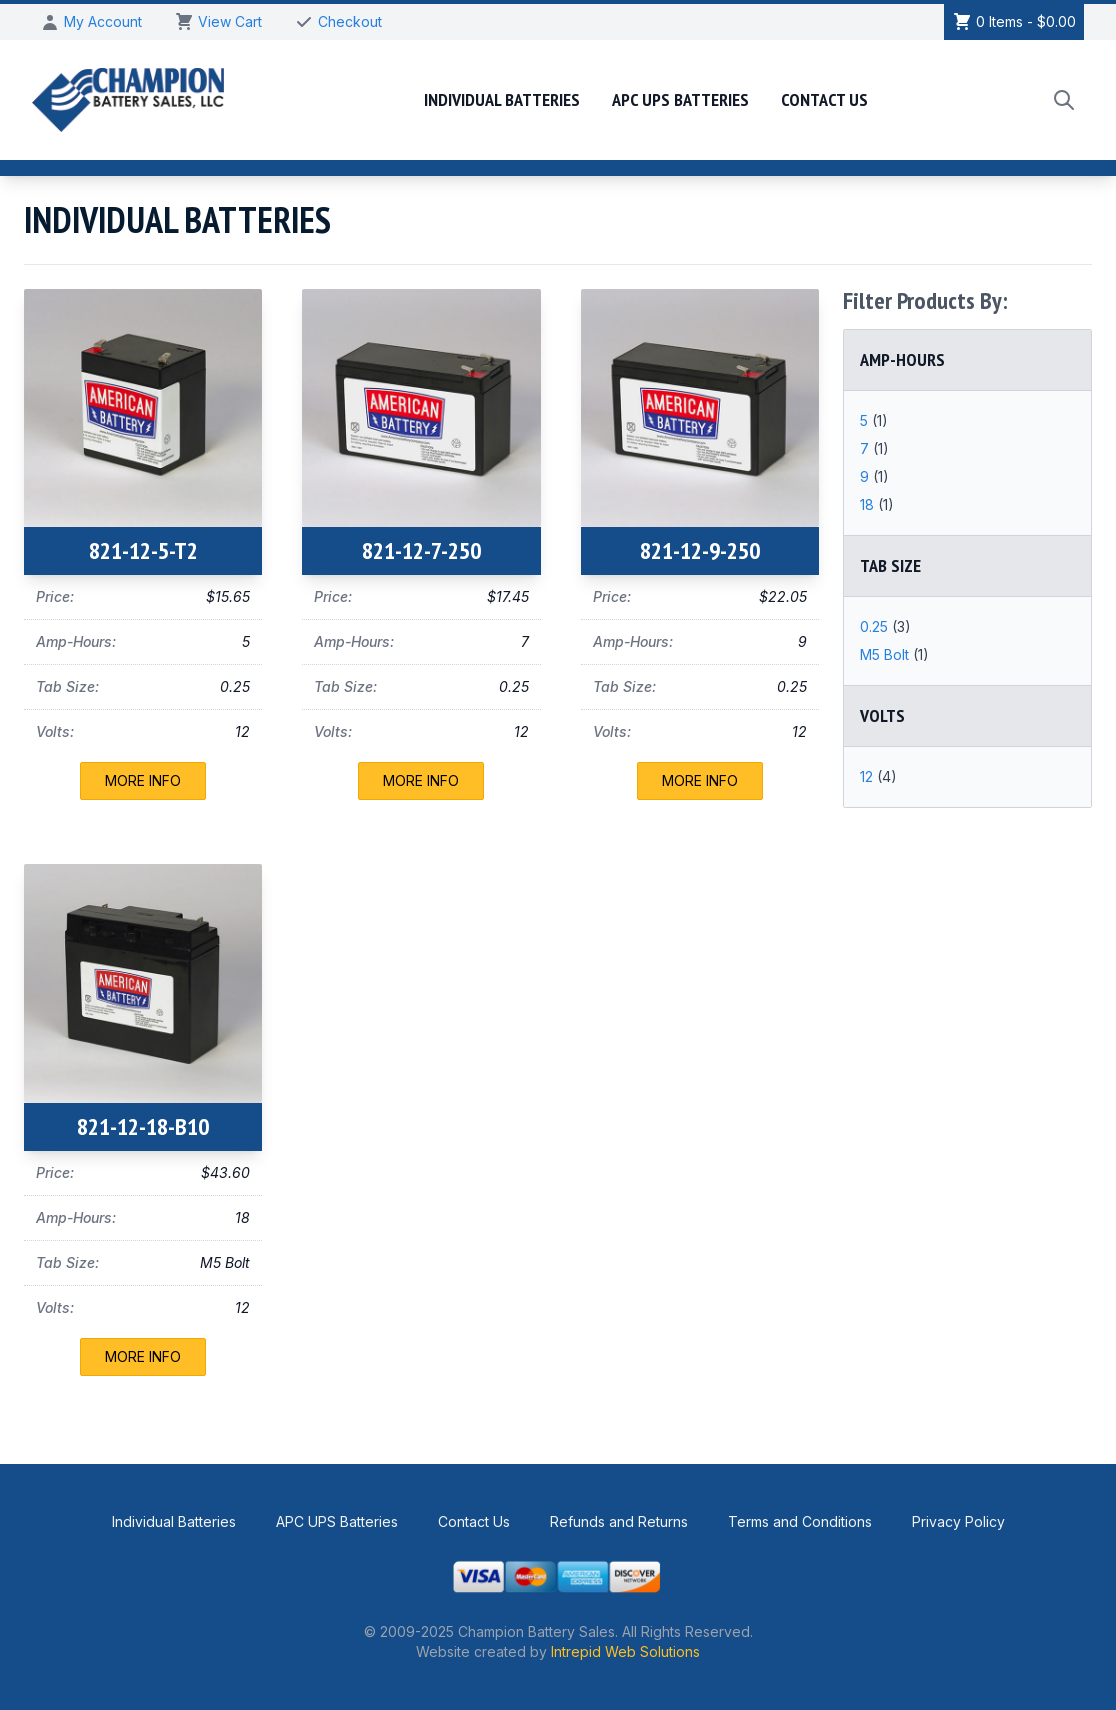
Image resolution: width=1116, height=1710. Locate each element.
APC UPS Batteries (680, 99)
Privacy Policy (958, 1521)
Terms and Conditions (800, 1521)
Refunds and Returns (619, 1521)
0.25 (876, 626)
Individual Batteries (502, 99)
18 (869, 504)
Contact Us (824, 99)
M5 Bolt (886, 654)
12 (868, 776)
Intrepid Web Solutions (625, 1651)
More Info (143, 780)
